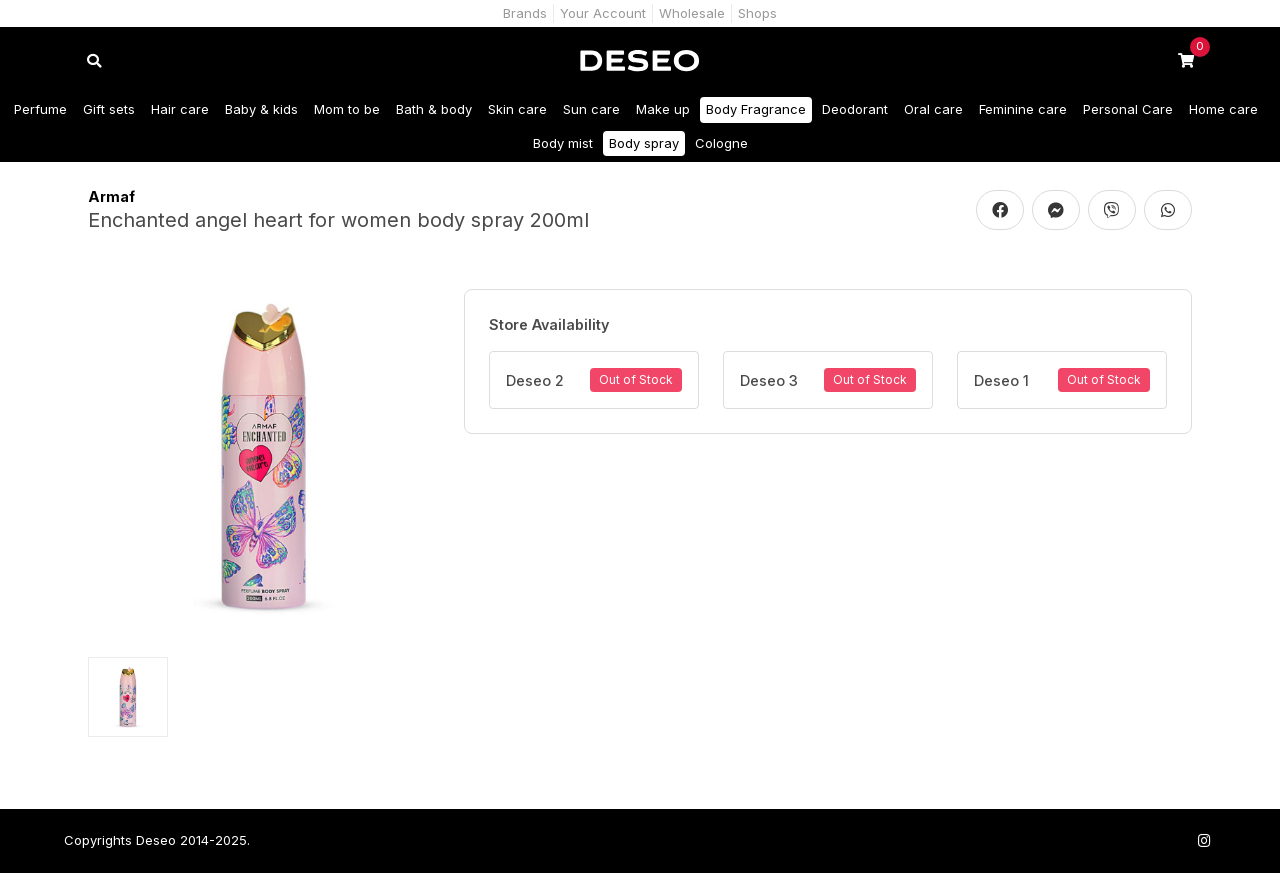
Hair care (180, 109)
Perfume (40, 109)
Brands (525, 13)
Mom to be (347, 109)
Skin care (517, 109)
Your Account (603, 13)
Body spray (644, 143)
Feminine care (1023, 109)
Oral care (933, 109)
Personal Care (1128, 109)
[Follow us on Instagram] (1204, 840)
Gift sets (109, 109)
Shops (757, 13)
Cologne (721, 143)
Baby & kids (261, 109)
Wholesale (692, 13)
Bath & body (434, 109)
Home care (1223, 109)
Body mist (563, 143)
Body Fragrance (756, 109)
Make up (663, 109)
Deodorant (855, 109)
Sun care (591, 109)
